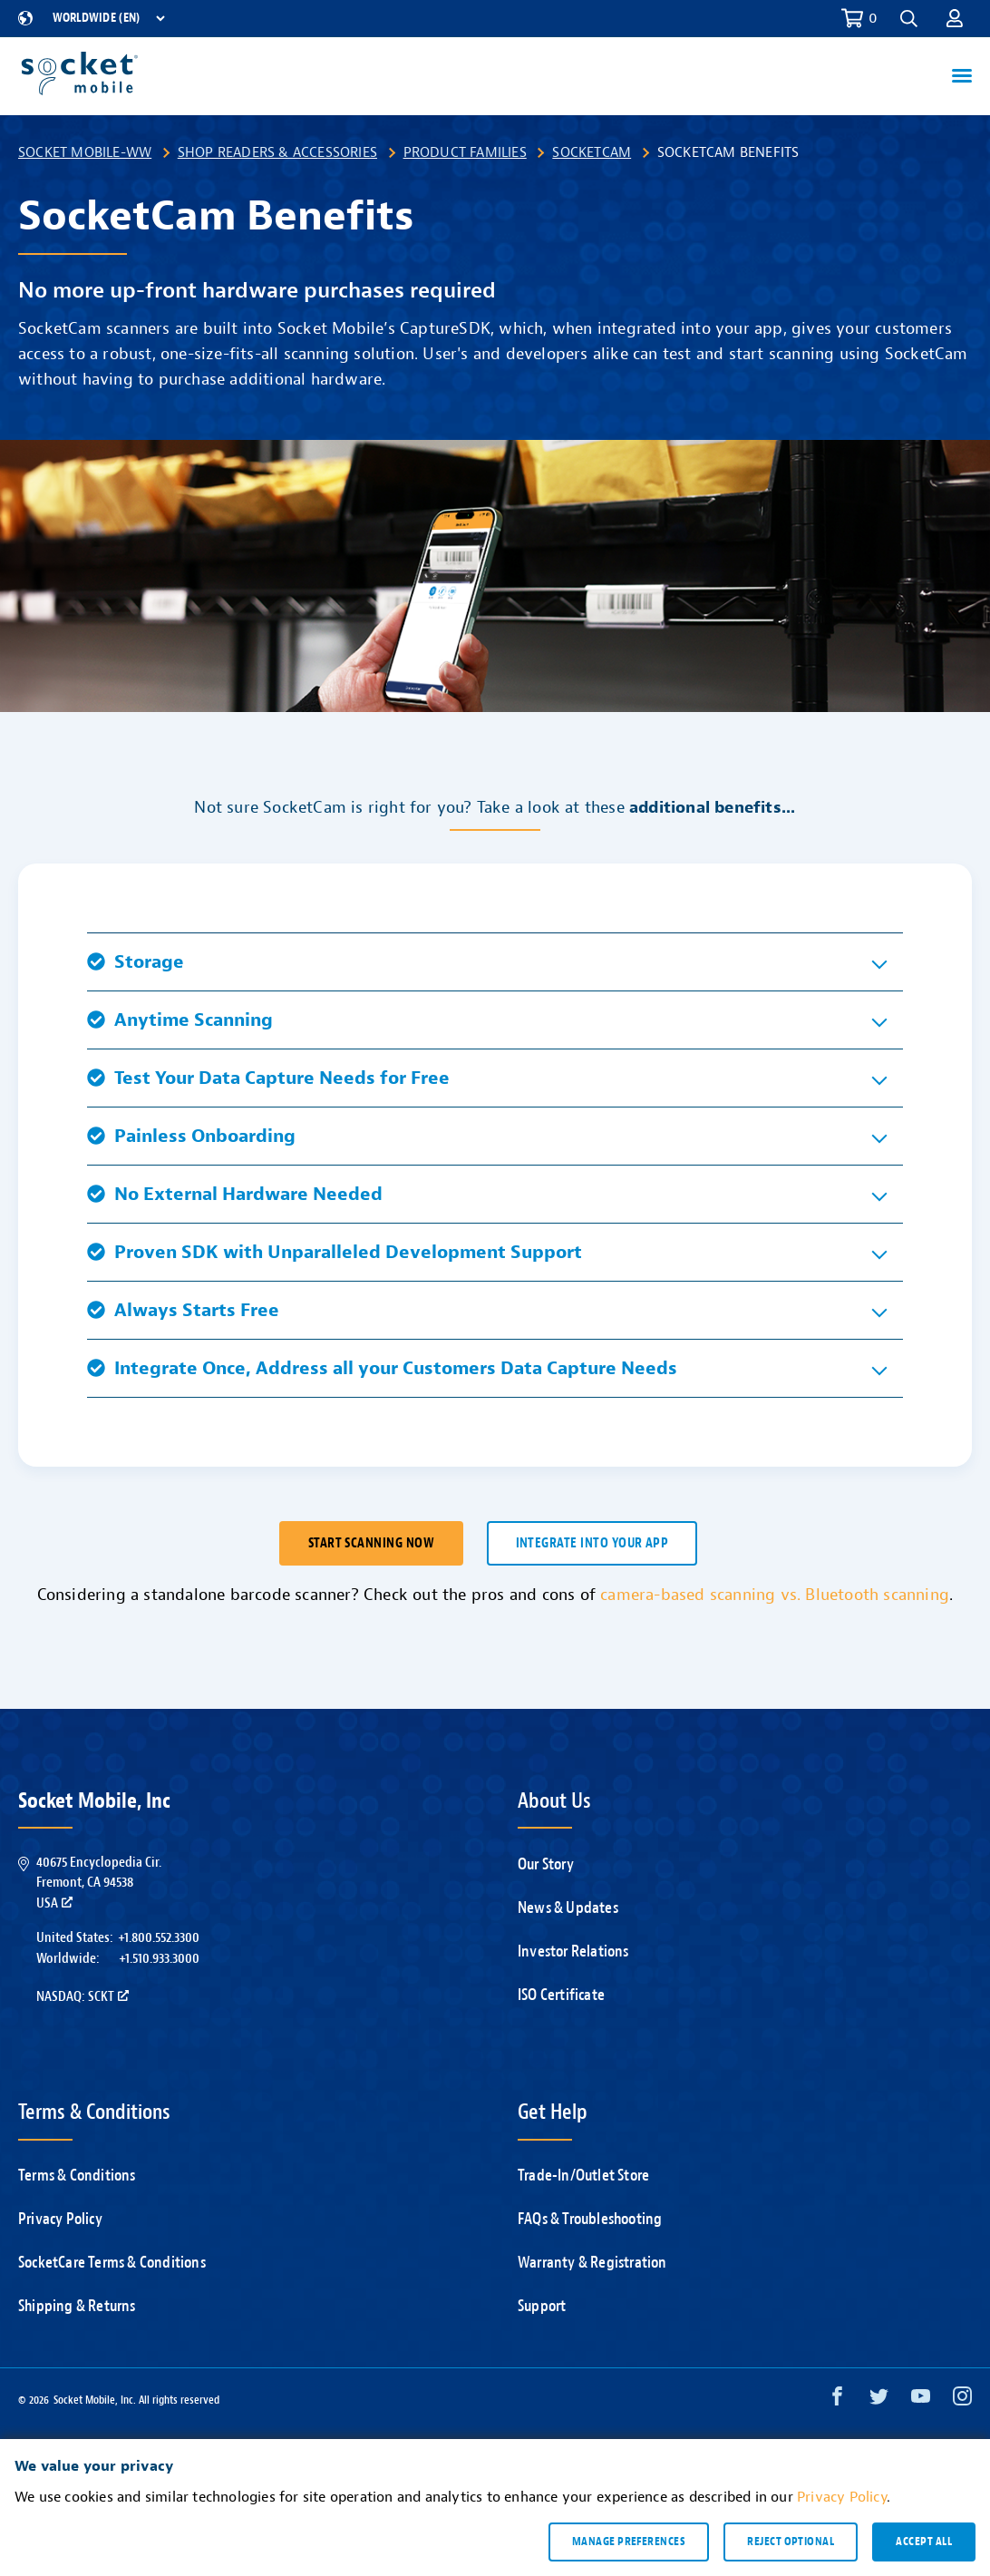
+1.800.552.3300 (158, 1937)
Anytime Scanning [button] (180, 1020)
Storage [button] (135, 962)
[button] (908, 18)
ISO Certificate (561, 1995)
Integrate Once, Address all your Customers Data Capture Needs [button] (382, 1368)
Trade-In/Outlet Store (583, 2175)
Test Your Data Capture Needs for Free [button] (268, 1078)
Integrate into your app (592, 1543)
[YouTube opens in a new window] (920, 2400)
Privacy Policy (60, 2219)
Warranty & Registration (592, 2262)
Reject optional (790, 2541)
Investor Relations (573, 1951)
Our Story (546, 1864)
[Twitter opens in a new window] (878, 2400)
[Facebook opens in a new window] (837, 2400)
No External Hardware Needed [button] (235, 1194)
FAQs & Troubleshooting (590, 2219)
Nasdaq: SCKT (82, 1996)
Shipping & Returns (77, 2306)
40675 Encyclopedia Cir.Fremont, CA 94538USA (98, 1882)
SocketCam (591, 152)
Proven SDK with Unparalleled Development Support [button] (334, 1252)
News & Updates (568, 1908)
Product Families (465, 152)
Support (542, 2306)
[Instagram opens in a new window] (962, 2400)
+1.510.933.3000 (159, 1958)
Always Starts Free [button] (183, 1310)
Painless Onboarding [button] (191, 1136)
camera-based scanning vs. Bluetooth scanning (774, 1595)
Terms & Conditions (77, 2175)
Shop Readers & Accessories (277, 152)
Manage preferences (628, 2541)
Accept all (924, 2541)
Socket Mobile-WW (84, 152)
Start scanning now (371, 1543)
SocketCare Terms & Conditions (112, 2262)
